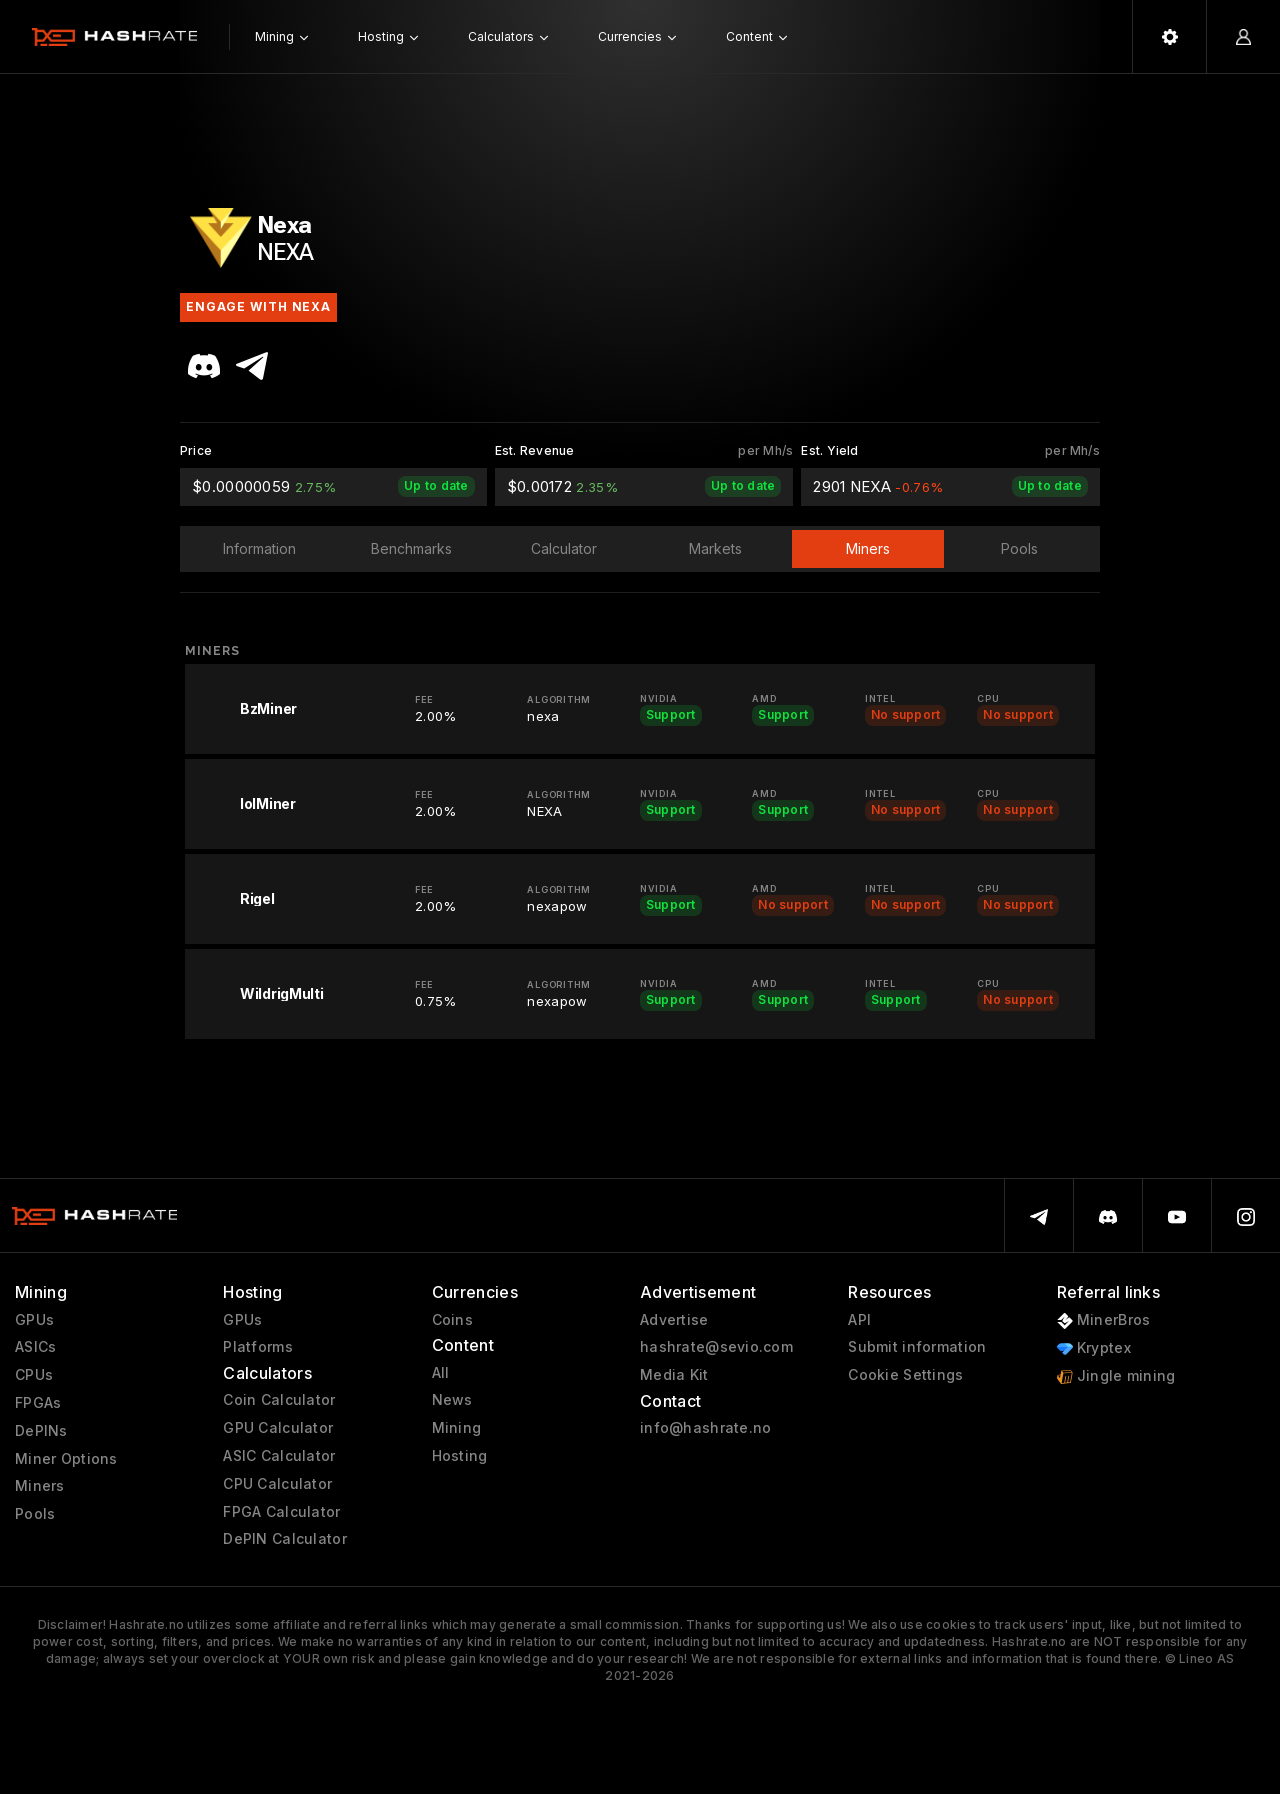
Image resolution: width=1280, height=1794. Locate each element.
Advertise (674, 1320)
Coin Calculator (279, 1400)
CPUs (34, 1375)
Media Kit (674, 1375)
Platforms (258, 1347)
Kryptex (1094, 1348)
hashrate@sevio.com (716, 1347)
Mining (457, 1428)
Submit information (917, 1347)
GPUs (34, 1320)
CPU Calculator (277, 1484)
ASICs (35, 1347)
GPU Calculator (278, 1428)
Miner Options (66, 1459)
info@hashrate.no (705, 1428)
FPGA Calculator (281, 1512)
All (441, 1373)
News (452, 1400)
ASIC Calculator (279, 1456)
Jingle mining (1116, 1376)
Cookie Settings (905, 1375)
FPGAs (38, 1403)
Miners (40, 1486)
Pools (35, 1514)
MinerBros (1104, 1320)
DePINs (41, 1431)
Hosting (460, 1456)
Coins (452, 1320)
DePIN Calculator (284, 1539)
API (859, 1320)
